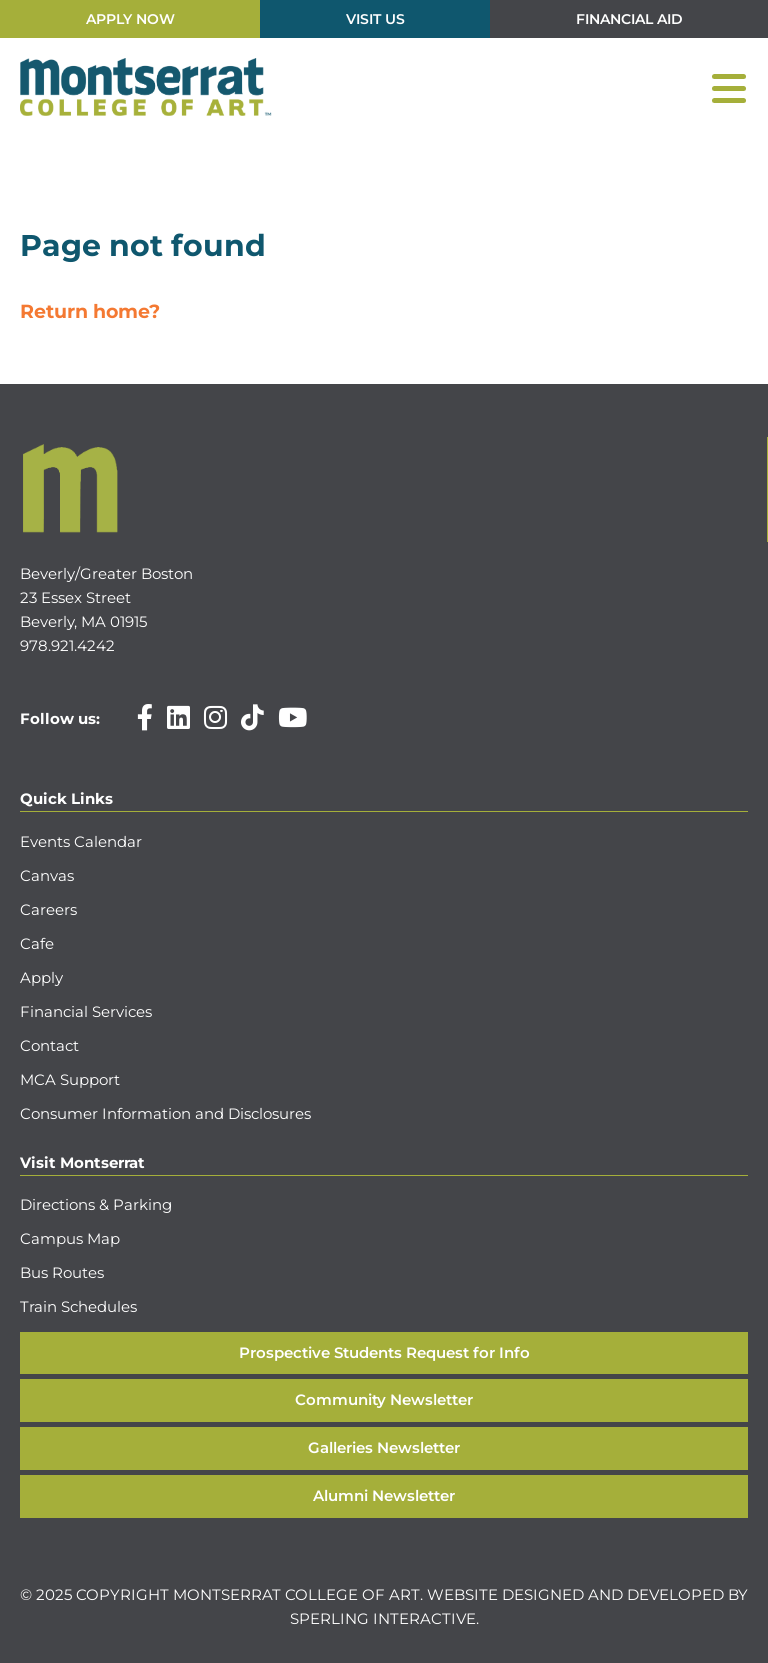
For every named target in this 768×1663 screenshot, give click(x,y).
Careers (48, 909)
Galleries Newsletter (384, 1447)
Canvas (47, 875)
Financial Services (86, 1011)
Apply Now (130, 19)
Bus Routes (62, 1272)
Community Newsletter (384, 1399)
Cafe (37, 943)
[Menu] (729, 88)
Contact (49, 1045)
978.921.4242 (67, 645)
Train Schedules (78, 1306)
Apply (41, 977)
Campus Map (70, 1238)
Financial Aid (629, 19)
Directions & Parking (96, 1204)
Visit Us (375, 19)
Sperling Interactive (383, 1618)
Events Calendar (81, 841)
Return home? (90, 311)
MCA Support (70, 1079)
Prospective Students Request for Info (384, 1352)
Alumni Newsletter (384, 1495)
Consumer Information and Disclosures (165, 1113)
